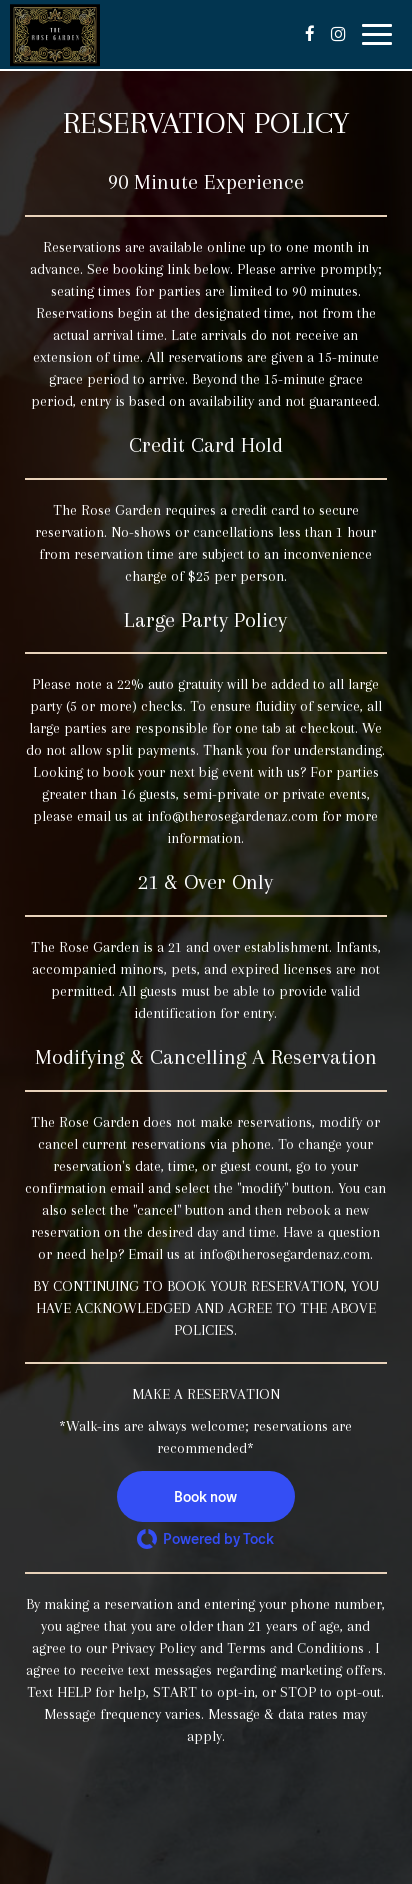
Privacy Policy (153, 1648)
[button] (206, 1496)
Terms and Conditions (297, 1648)
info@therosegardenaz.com (232, 816)
